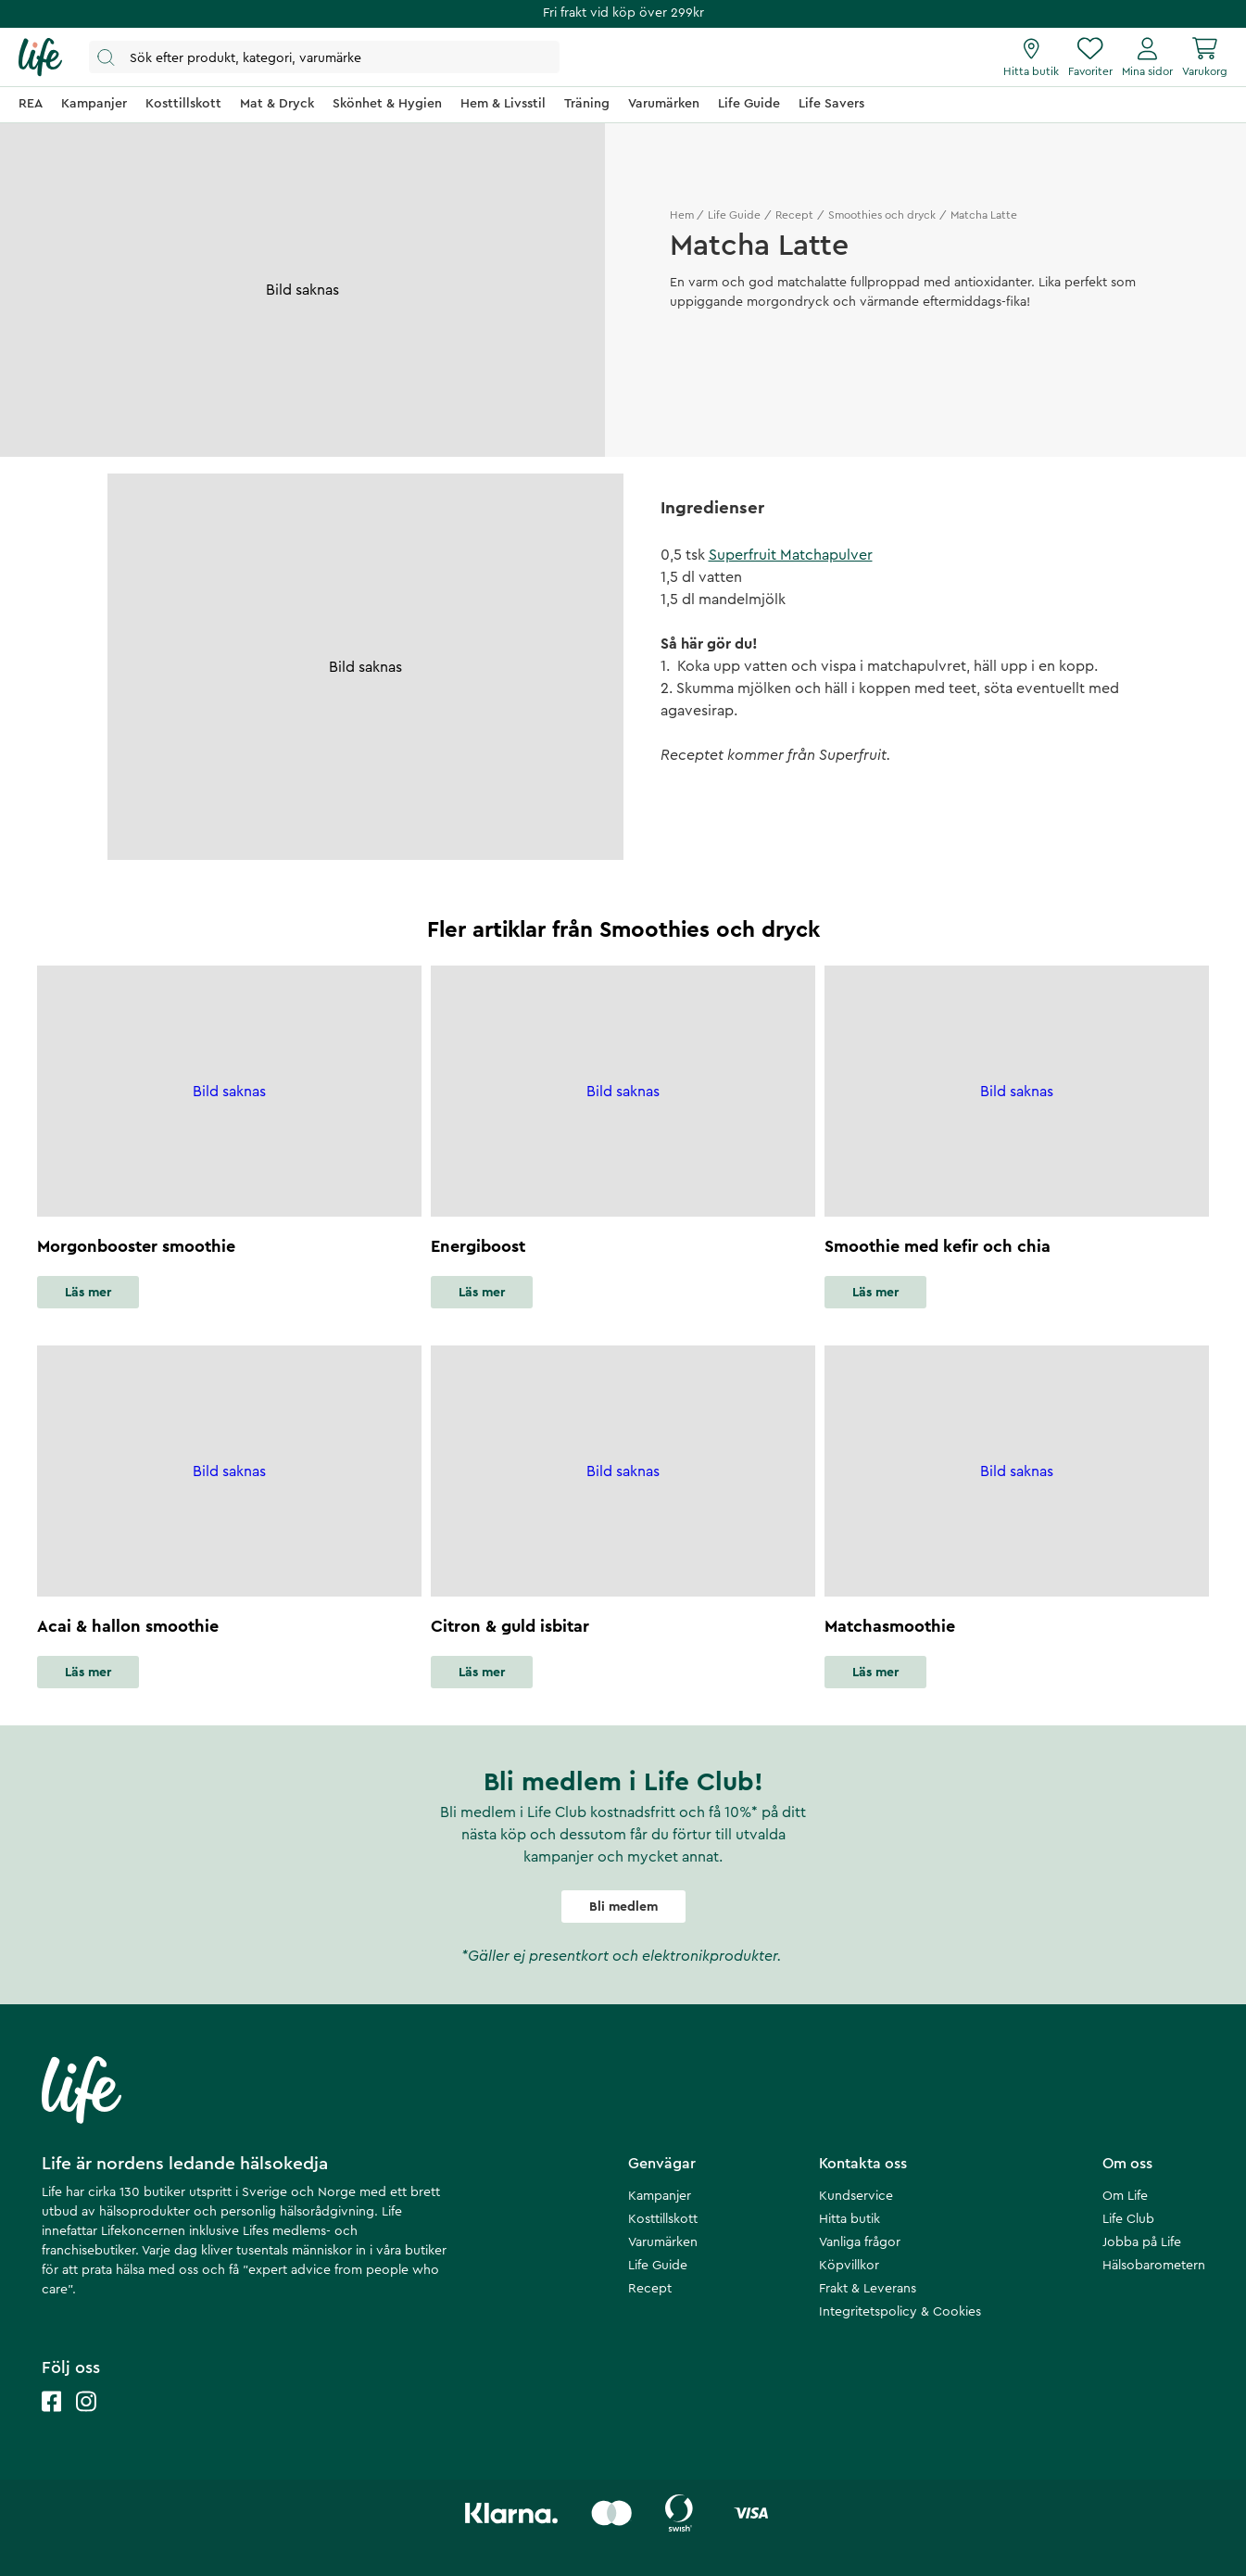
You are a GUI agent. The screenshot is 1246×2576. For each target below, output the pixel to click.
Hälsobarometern (1153, 2265)
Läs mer (88, 1292)
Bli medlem (623, 1906)
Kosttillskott (663, 2219)
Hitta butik (849, 2219)
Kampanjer (659, 2196)
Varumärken (663, 2242)
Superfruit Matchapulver (791, 555)
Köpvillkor (849, 2265)
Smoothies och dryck (882, 215)
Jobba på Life (1141, 2242)
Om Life (1125, 2196)
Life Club (1128, 2219)
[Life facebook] (52, 2420)
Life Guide (734, 215)
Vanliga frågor (859, 2242)
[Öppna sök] (324, 57)
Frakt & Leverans (867, 2288)
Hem (682, 215)
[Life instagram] (86, 2420)
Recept (794, 215)
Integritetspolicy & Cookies (900, 2311)
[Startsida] (40, 57)
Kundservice (856, 2196)
